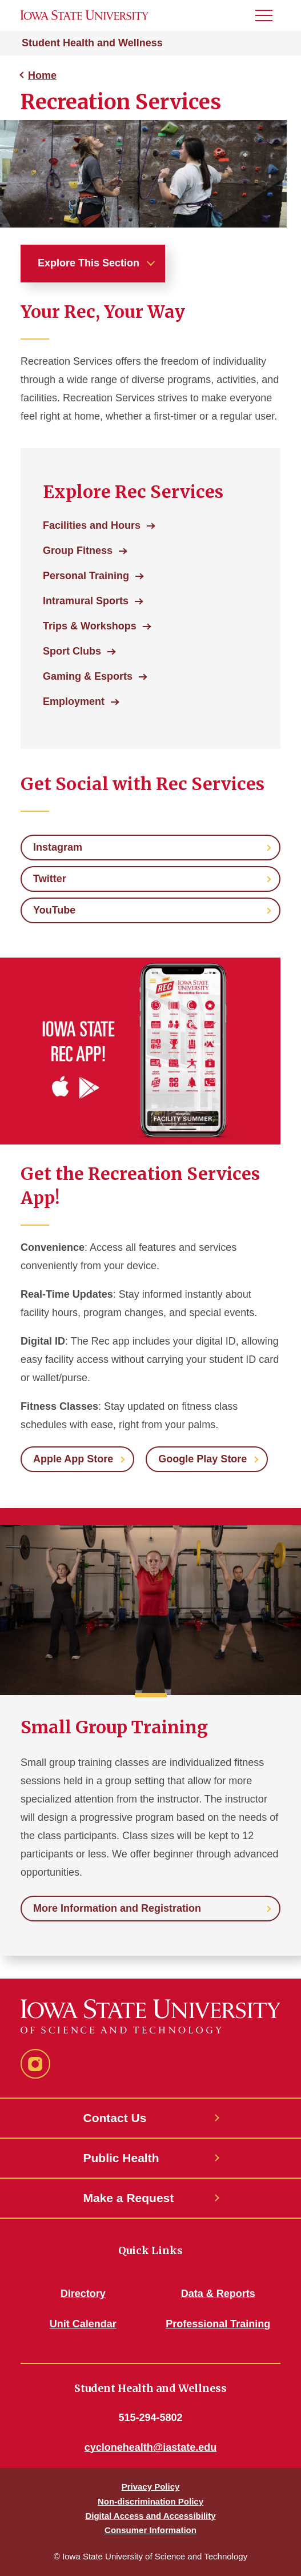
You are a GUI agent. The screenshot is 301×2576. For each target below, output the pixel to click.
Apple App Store (73, 1459)
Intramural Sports (86, 601)
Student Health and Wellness (92, 43)
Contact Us (115, 2117)
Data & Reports (218, 2293)
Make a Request (128, 2197)
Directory (83, 2293)
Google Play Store (202, 1459)
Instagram (57, 847)
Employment (74, 701)
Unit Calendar (83, 2324)
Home (42, 75)
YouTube (54, 910)
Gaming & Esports (88, 676)
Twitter (49, 878)
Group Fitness (78, 550)
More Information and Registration (117, 1908)
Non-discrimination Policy (150, 2501)
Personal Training (86, 575)
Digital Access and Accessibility (150, 2516)
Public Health (121, 2157)
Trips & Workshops (90, 626)
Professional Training (218, 2324)
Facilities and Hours (92, 525)
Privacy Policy (151, 2486)
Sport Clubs (72, 651)
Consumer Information (150, 2530)
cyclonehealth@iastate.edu (151, 2447)
